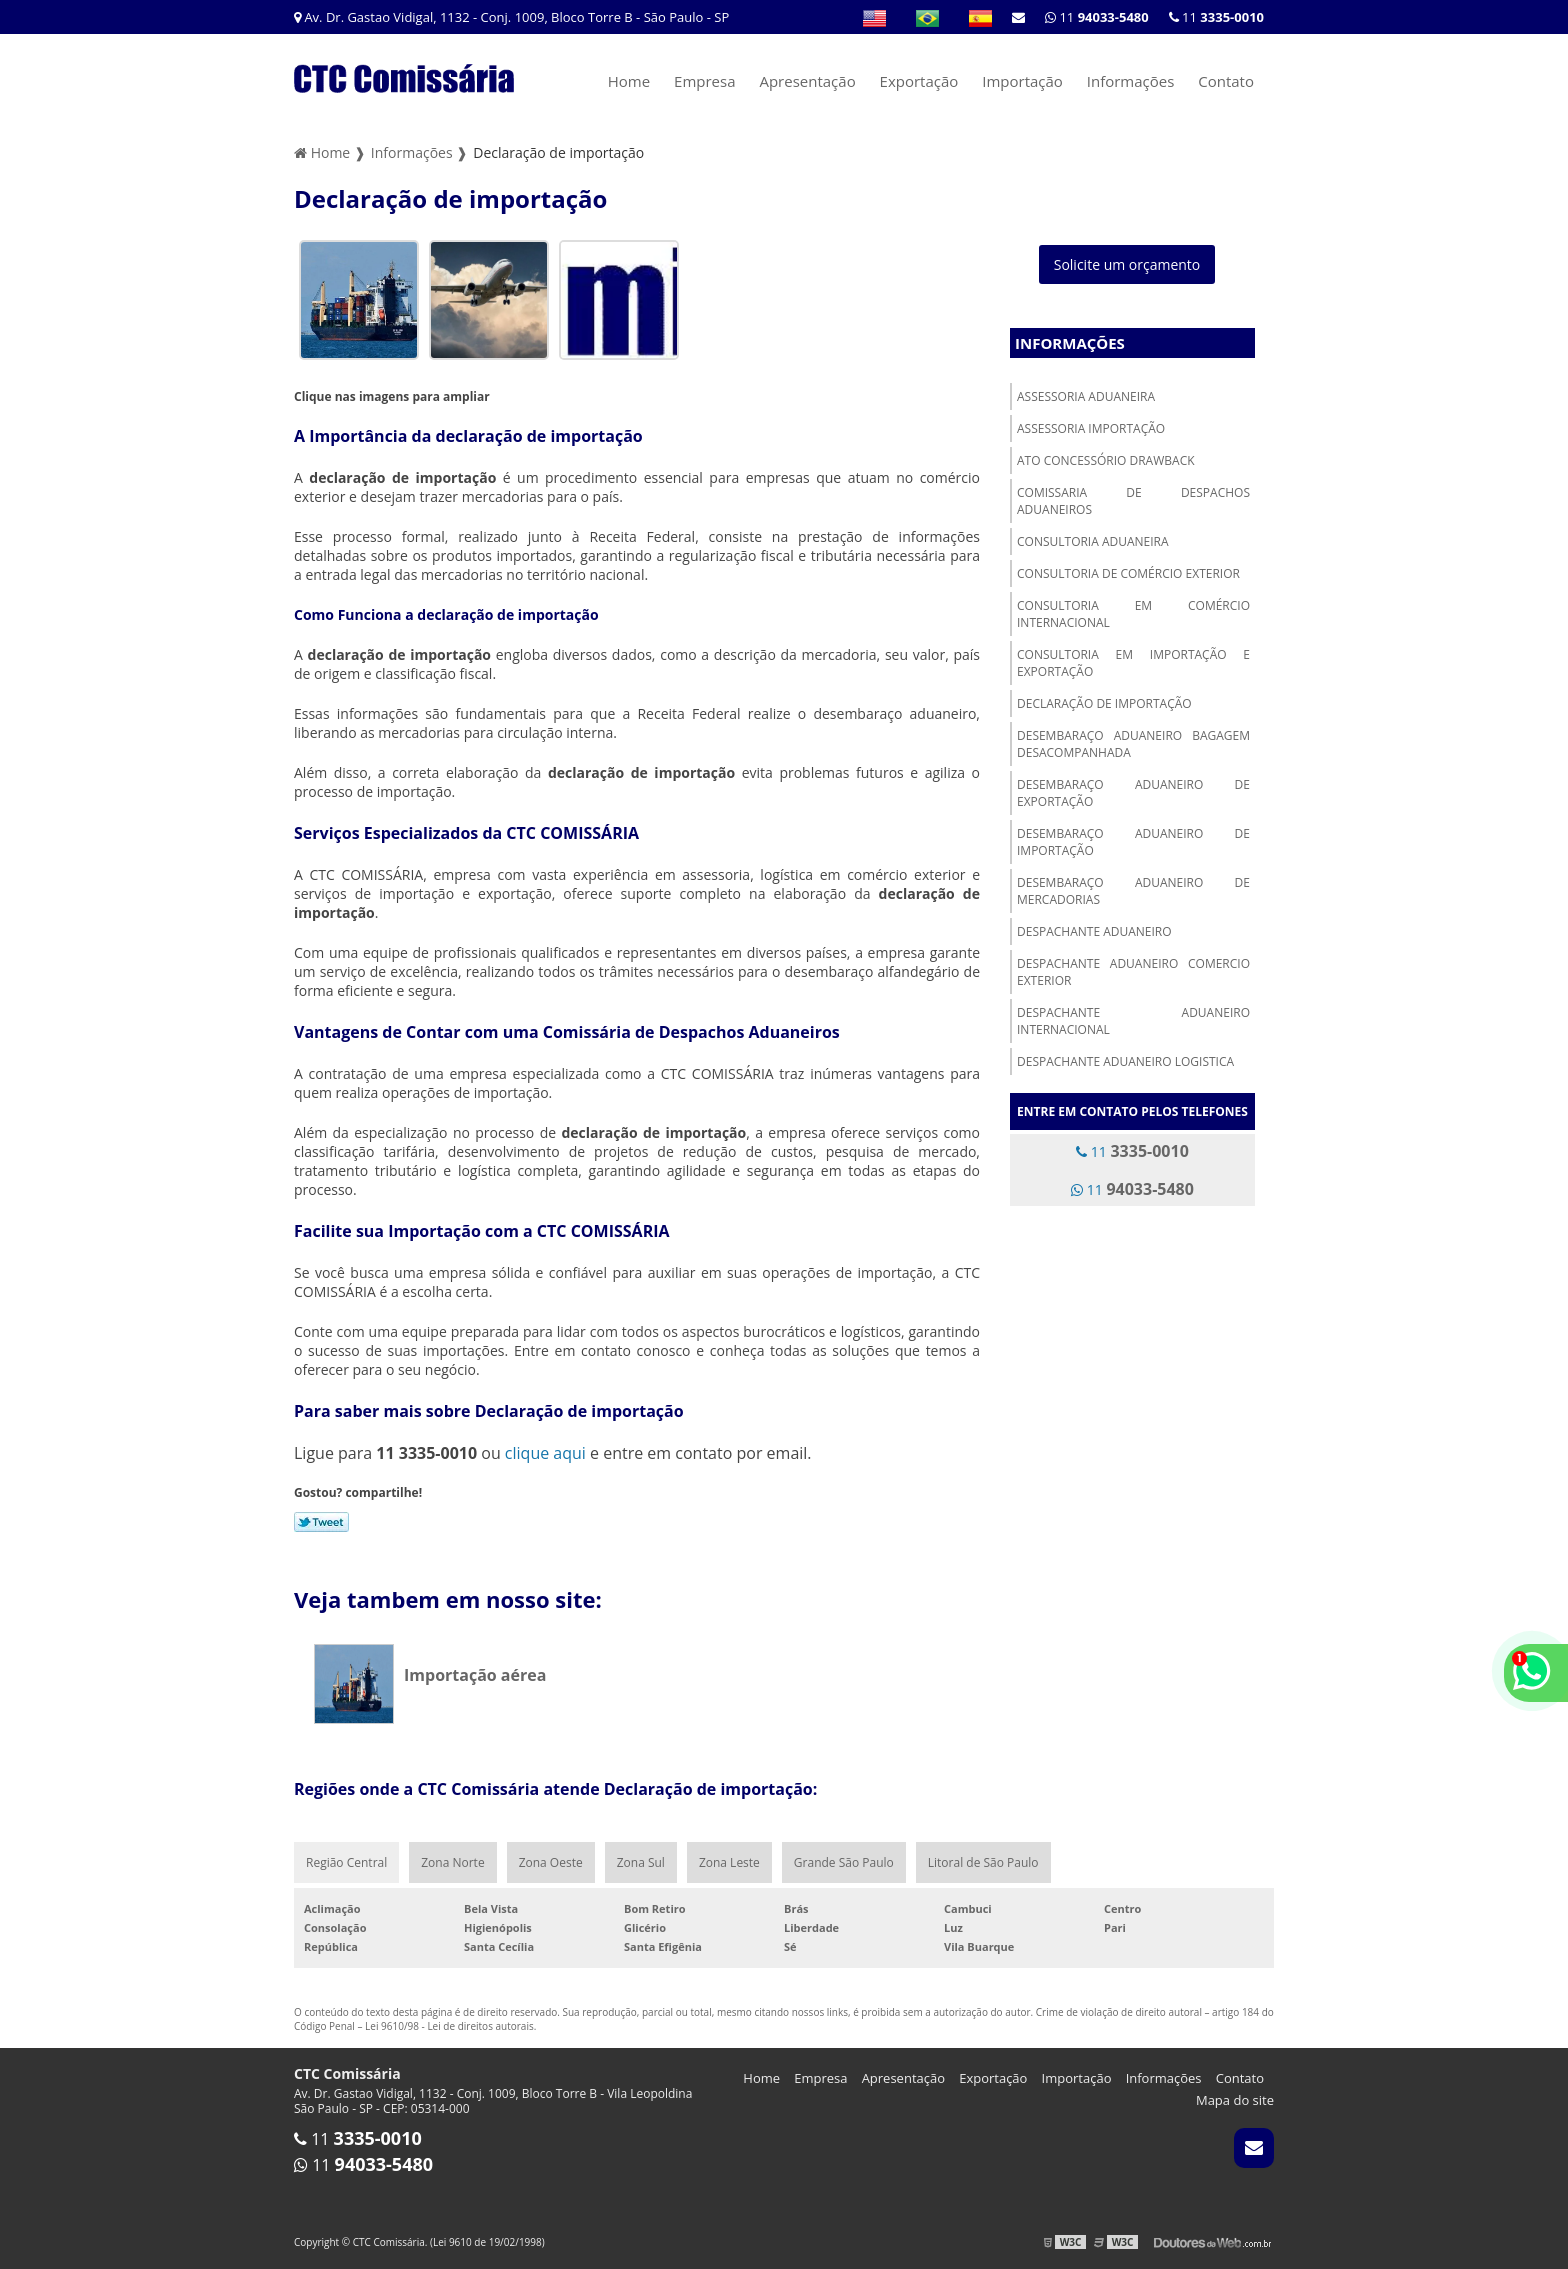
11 (1216, 17)
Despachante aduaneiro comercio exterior (1133, 972)
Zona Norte (452, 1862)
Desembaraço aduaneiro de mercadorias (1133, 891)
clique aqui (545, 1453)
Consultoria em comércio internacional (1133, 614)
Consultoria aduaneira (1093, 541)
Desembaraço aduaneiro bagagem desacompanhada (1133, 744)
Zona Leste (729, 1862)
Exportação (919, 81)
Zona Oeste (551, 1862)
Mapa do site (1235, 2100)
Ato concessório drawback (1106, 460)
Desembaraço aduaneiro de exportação (1133, 793)
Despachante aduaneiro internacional (1133, 1021)
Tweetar (321, 1522)
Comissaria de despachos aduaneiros (1133, 501)
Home (629, 81)
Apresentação (807, 81)
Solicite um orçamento (1127, 264)
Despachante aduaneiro (1094, 931)
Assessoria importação (1091, 428)
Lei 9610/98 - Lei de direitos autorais (449, 2026)
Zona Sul (641, 1862)
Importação (1022, 81)
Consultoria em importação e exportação (1133, 663)
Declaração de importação (1104, 703)
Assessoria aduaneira (1086, 396)
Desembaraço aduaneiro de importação (1133, 842)
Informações (1131, 81)
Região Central (346, 1862)
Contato (1226, 81)
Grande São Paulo (844, 1862)
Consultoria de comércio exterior (1128, 573)
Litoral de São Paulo (983, 1862)
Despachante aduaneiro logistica (1125, 1061)
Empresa (704, 81)
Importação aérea (475, 1675)
